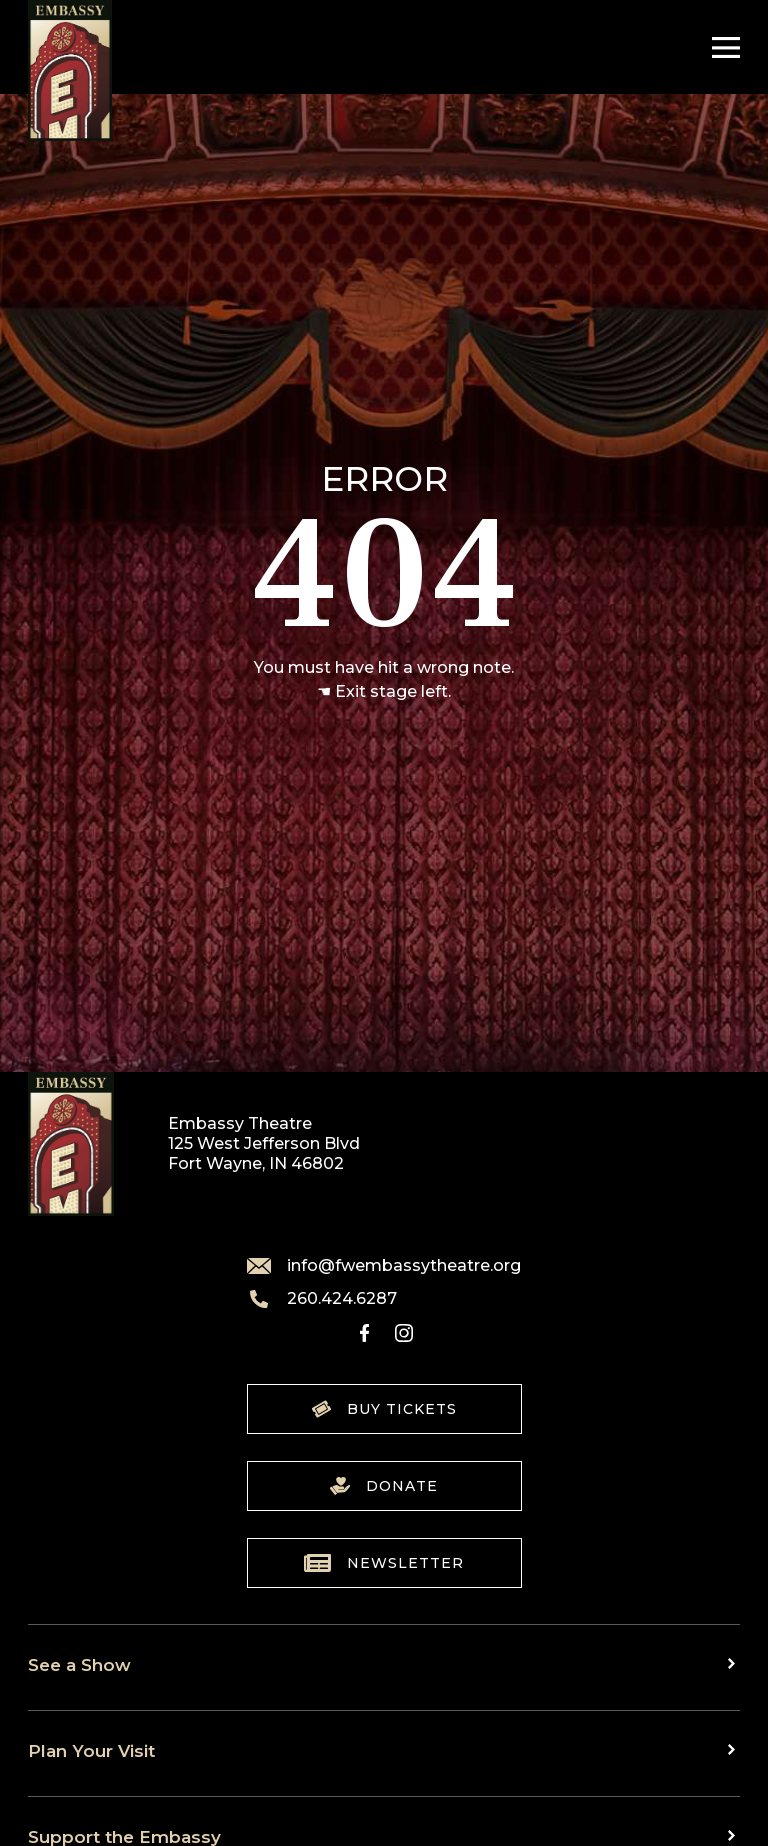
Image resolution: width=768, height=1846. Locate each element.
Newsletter (384, 1563)
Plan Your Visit (91, 1750)
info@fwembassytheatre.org (384, 1266)
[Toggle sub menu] (734, 1663)
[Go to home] (70, 70)
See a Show (79, 1664)
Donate (384, 1486)
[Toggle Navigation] (721, 47)
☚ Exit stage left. (384, 691)
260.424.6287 (322, 1299)
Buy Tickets (384, 1409)
